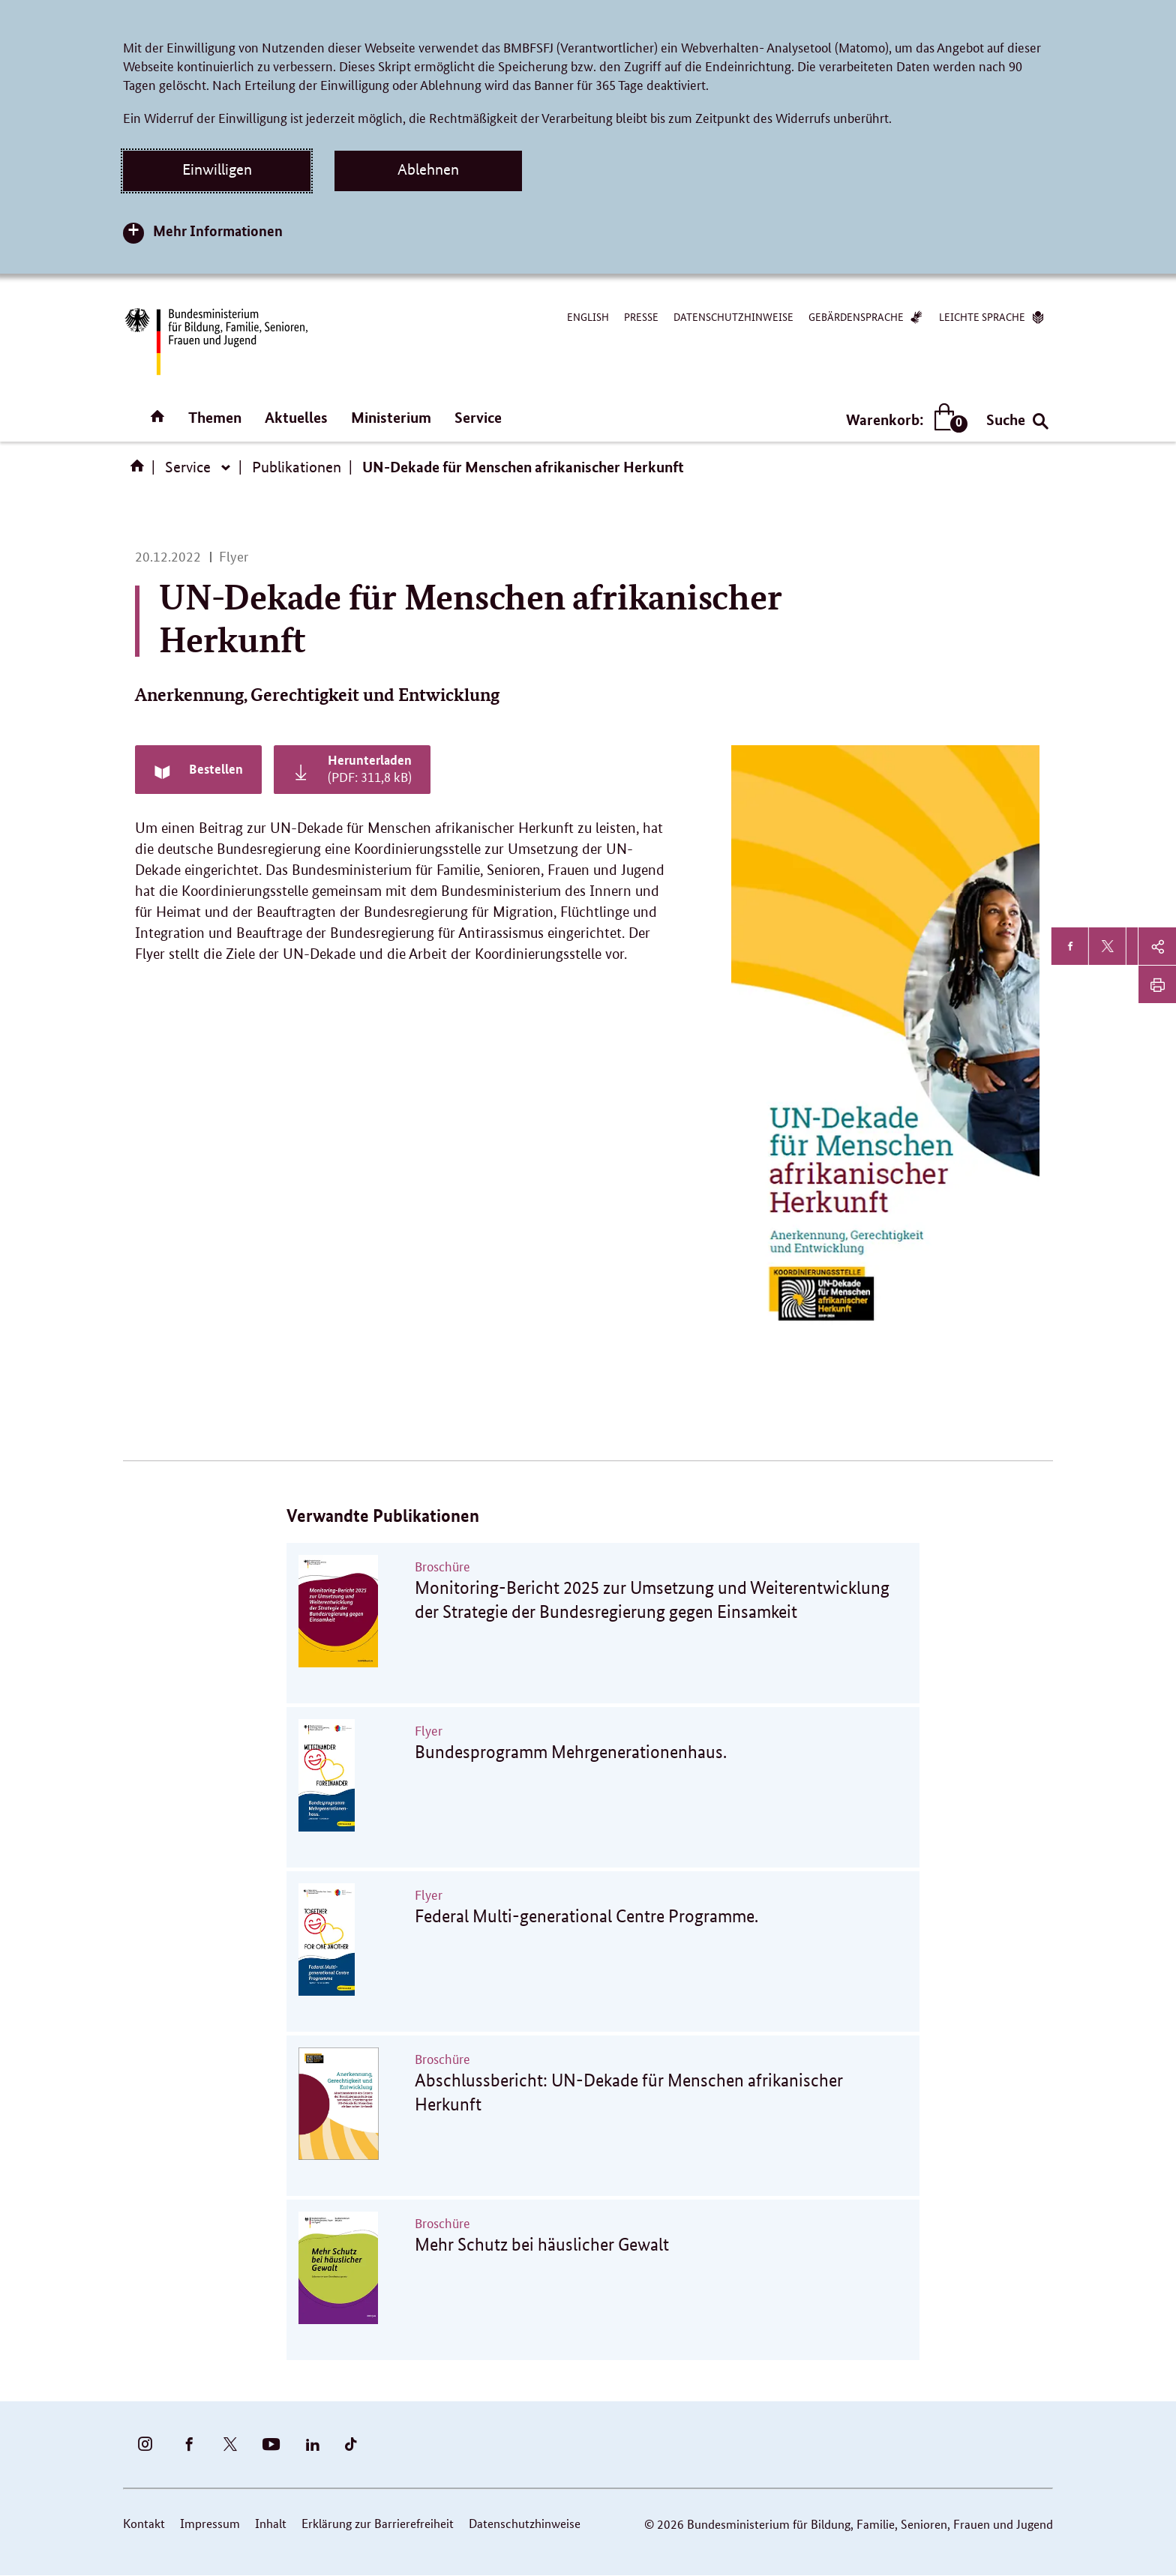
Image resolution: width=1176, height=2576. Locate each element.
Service (478, 417)
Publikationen (296, 467)
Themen (215, 417)
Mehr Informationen (218, 230)
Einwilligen (217, 169)
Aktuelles (296, 417)
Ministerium (391, 417)
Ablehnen (428, 169)
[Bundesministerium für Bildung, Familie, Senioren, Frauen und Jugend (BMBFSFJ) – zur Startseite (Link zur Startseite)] (215, 341)
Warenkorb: (903, 419)
